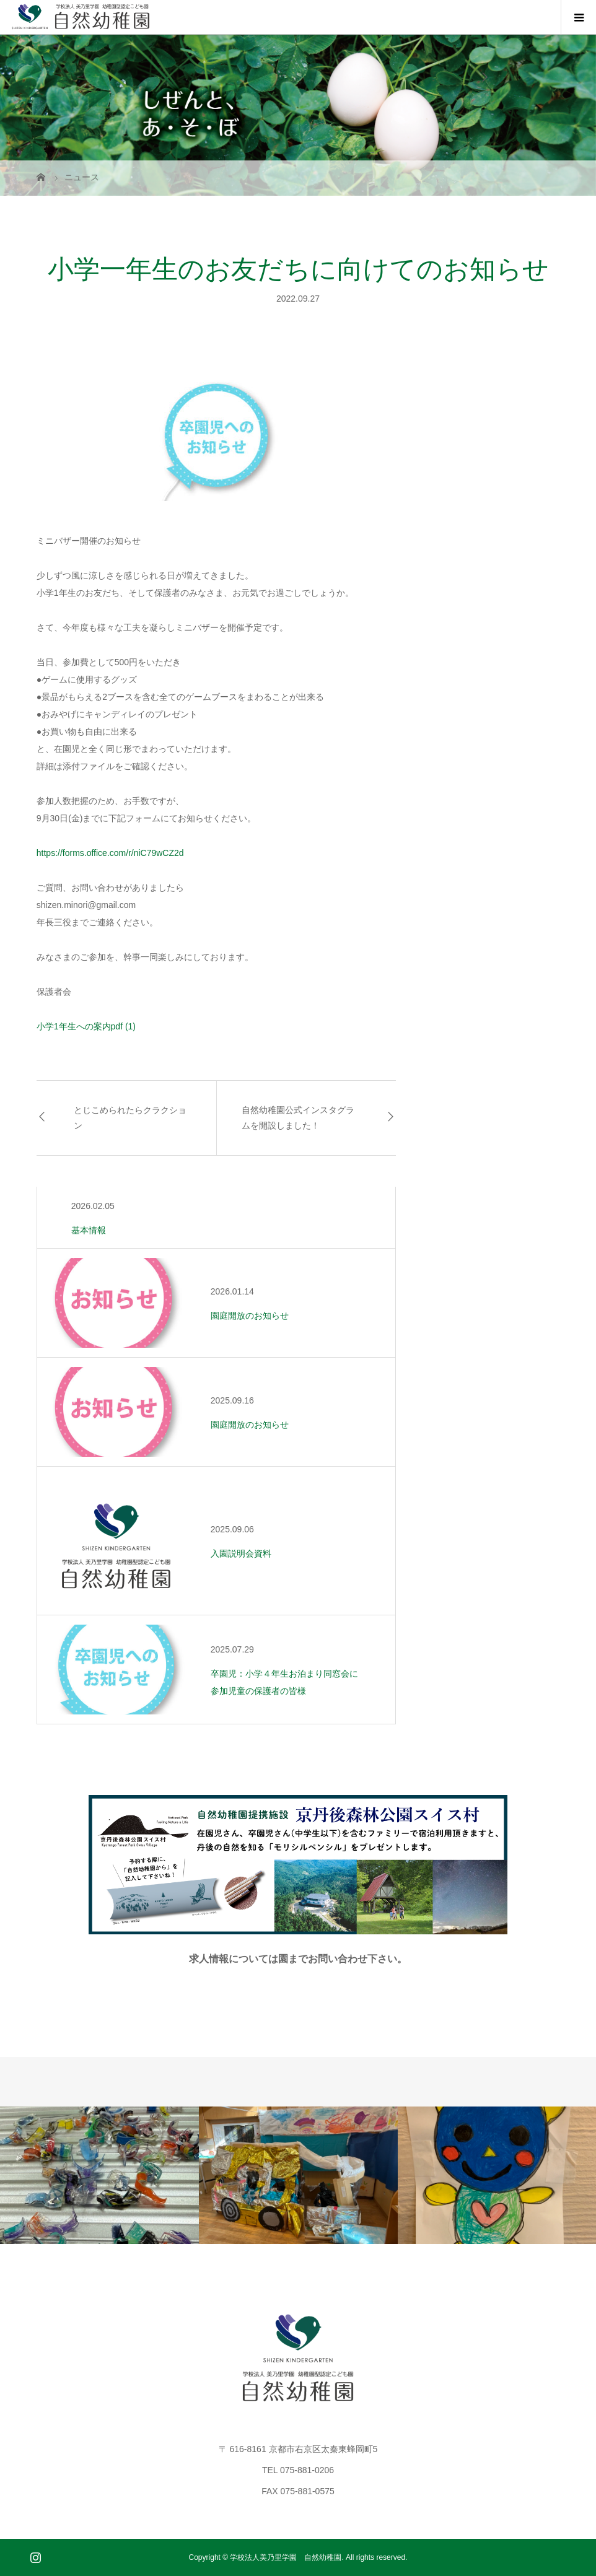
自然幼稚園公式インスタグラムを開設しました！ (298, 1118)
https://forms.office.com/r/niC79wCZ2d (110, 853)
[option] (99, 2175)
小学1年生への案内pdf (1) (86, 1026)
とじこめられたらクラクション (130, 1118)
